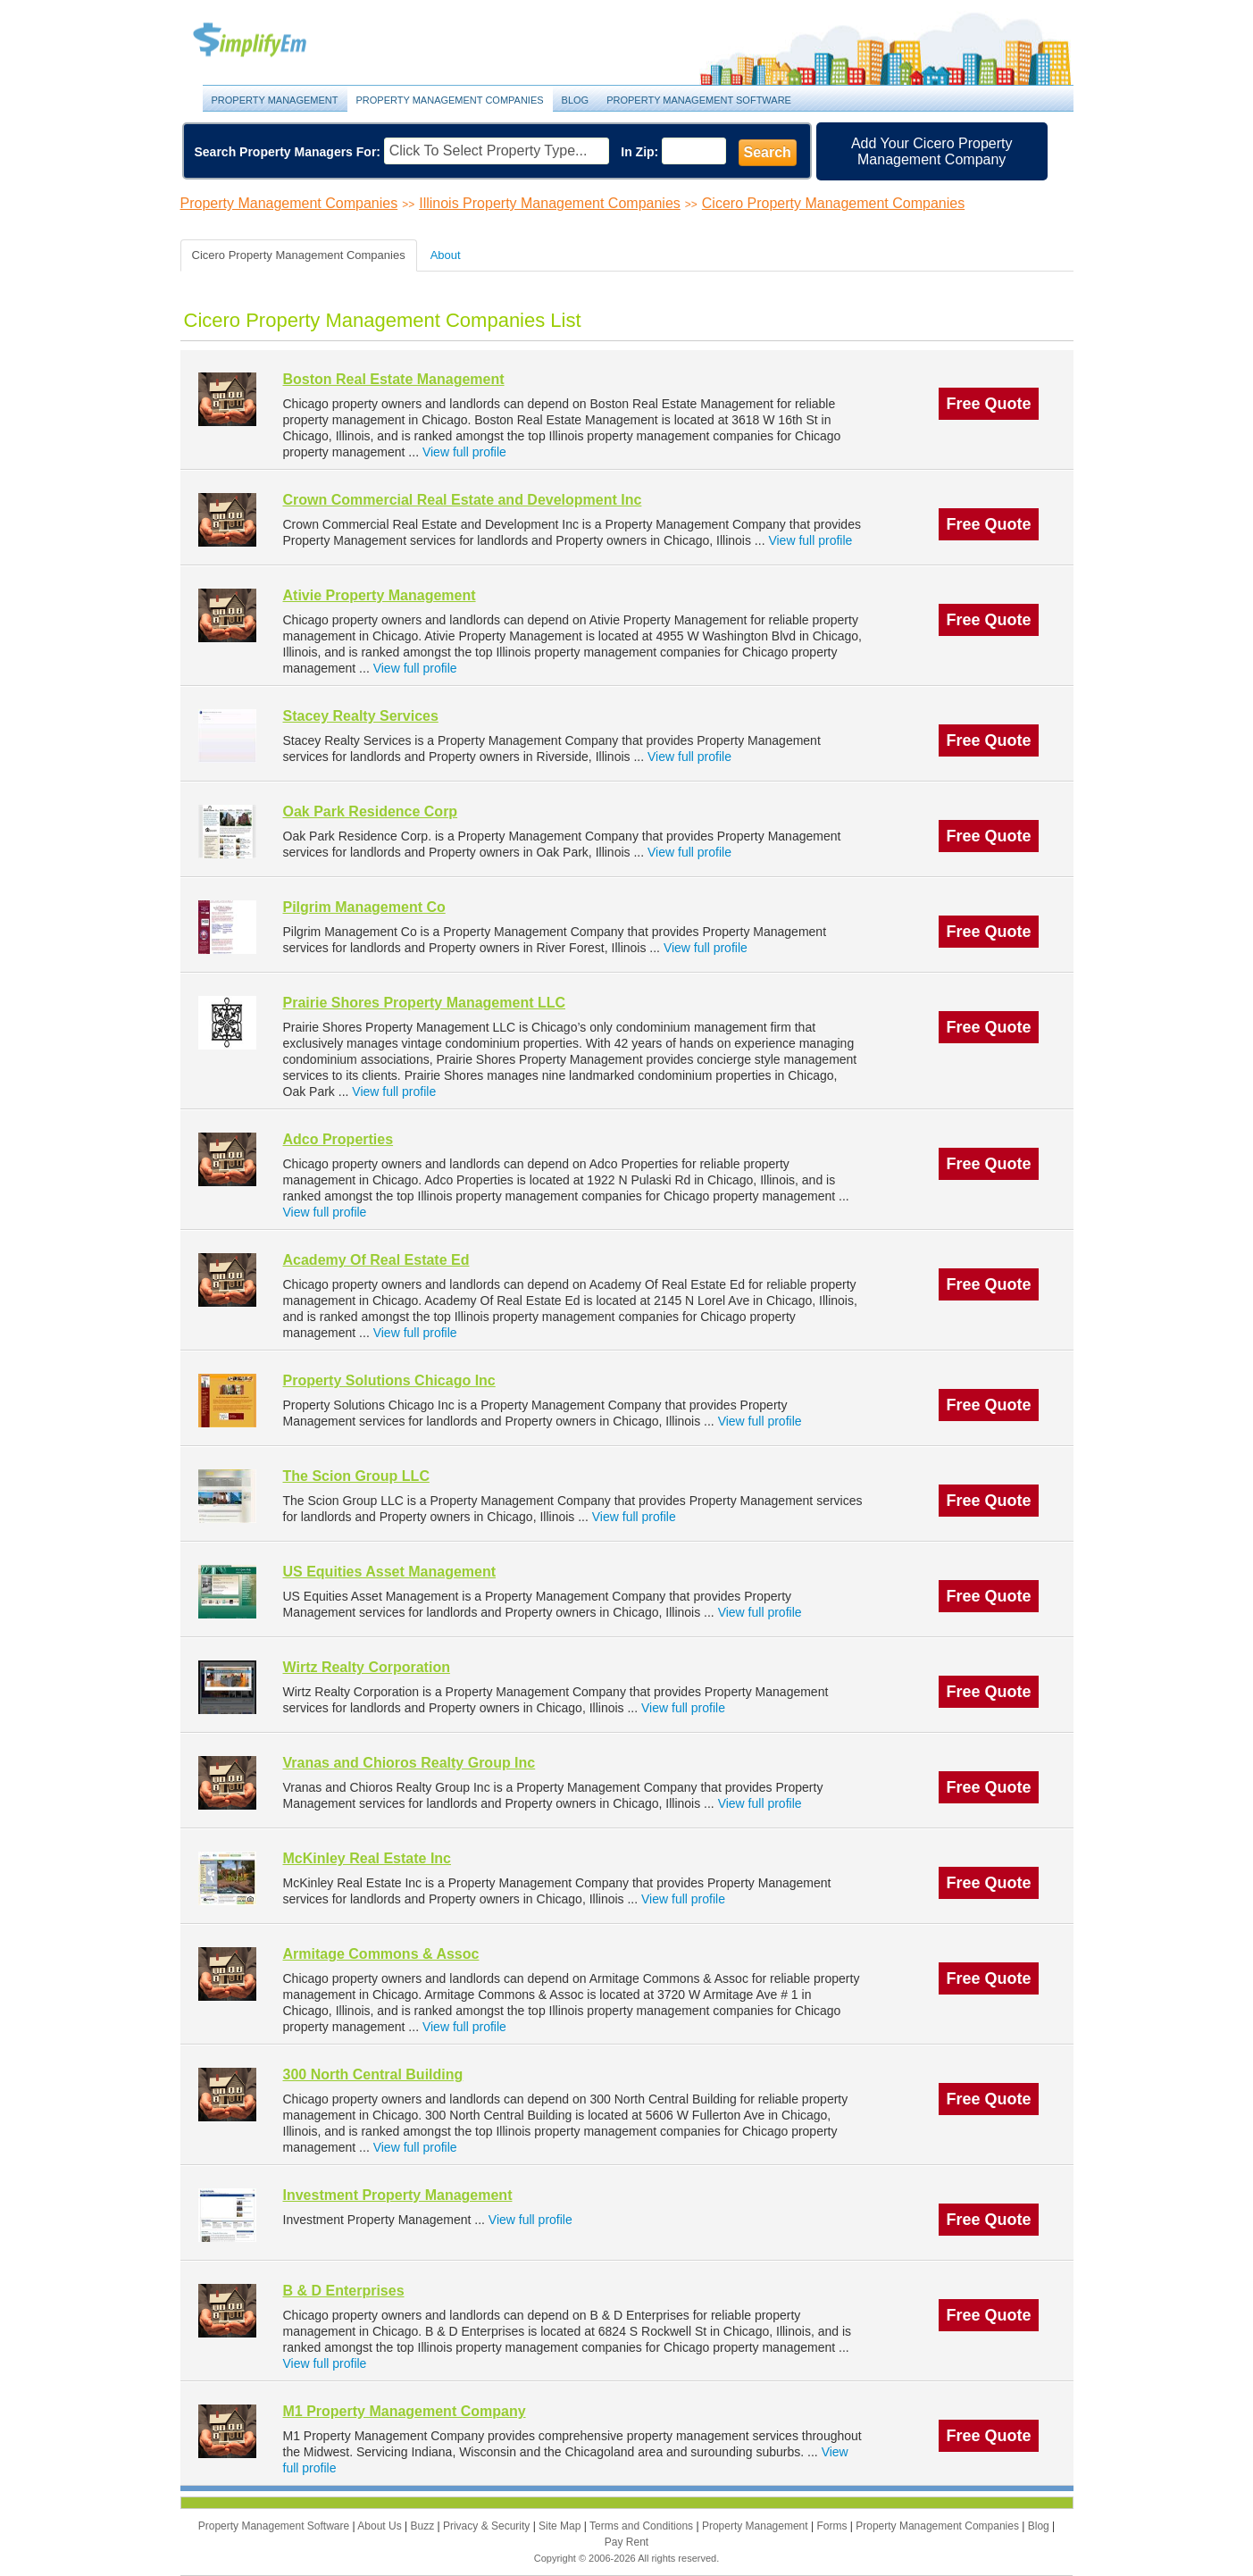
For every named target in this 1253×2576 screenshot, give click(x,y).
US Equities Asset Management (390, 1571)
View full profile (464, 452)
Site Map (561, 2526)
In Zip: (639, 152)
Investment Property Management (398, 2195)
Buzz (423, 2526)
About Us (381, 2526)
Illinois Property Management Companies (550, 203)
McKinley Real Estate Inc (367, 1858)
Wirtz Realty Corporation (366, 1667)
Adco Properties (338, 1139)
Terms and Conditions (642, 2526)
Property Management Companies (450, 100)
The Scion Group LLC (356, 1476)
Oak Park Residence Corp (370, 811)
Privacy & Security (488, 2526)
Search (767, 152)
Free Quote (988, 404)
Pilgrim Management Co (364, 907)
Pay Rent (626, 2542)
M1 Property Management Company (404, 2411)
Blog (575, 100)
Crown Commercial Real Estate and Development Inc (462, 499)
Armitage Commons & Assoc (381, 1953)
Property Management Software (698, 100)
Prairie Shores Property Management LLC (424, 1002)
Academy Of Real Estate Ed (376, 1259)
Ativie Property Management (379, 595)
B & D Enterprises (344, 2290)
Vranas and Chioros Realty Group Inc (409, 1762)
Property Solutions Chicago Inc (389, 1380)
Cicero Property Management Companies (833, 203)
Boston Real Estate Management (394, 379)
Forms (832, 2526)
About (445, 255)
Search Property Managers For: (288, 152)
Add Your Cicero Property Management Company (932, 151)
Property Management (269, 40)
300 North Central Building (373, 2074)
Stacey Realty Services (361, 715)
